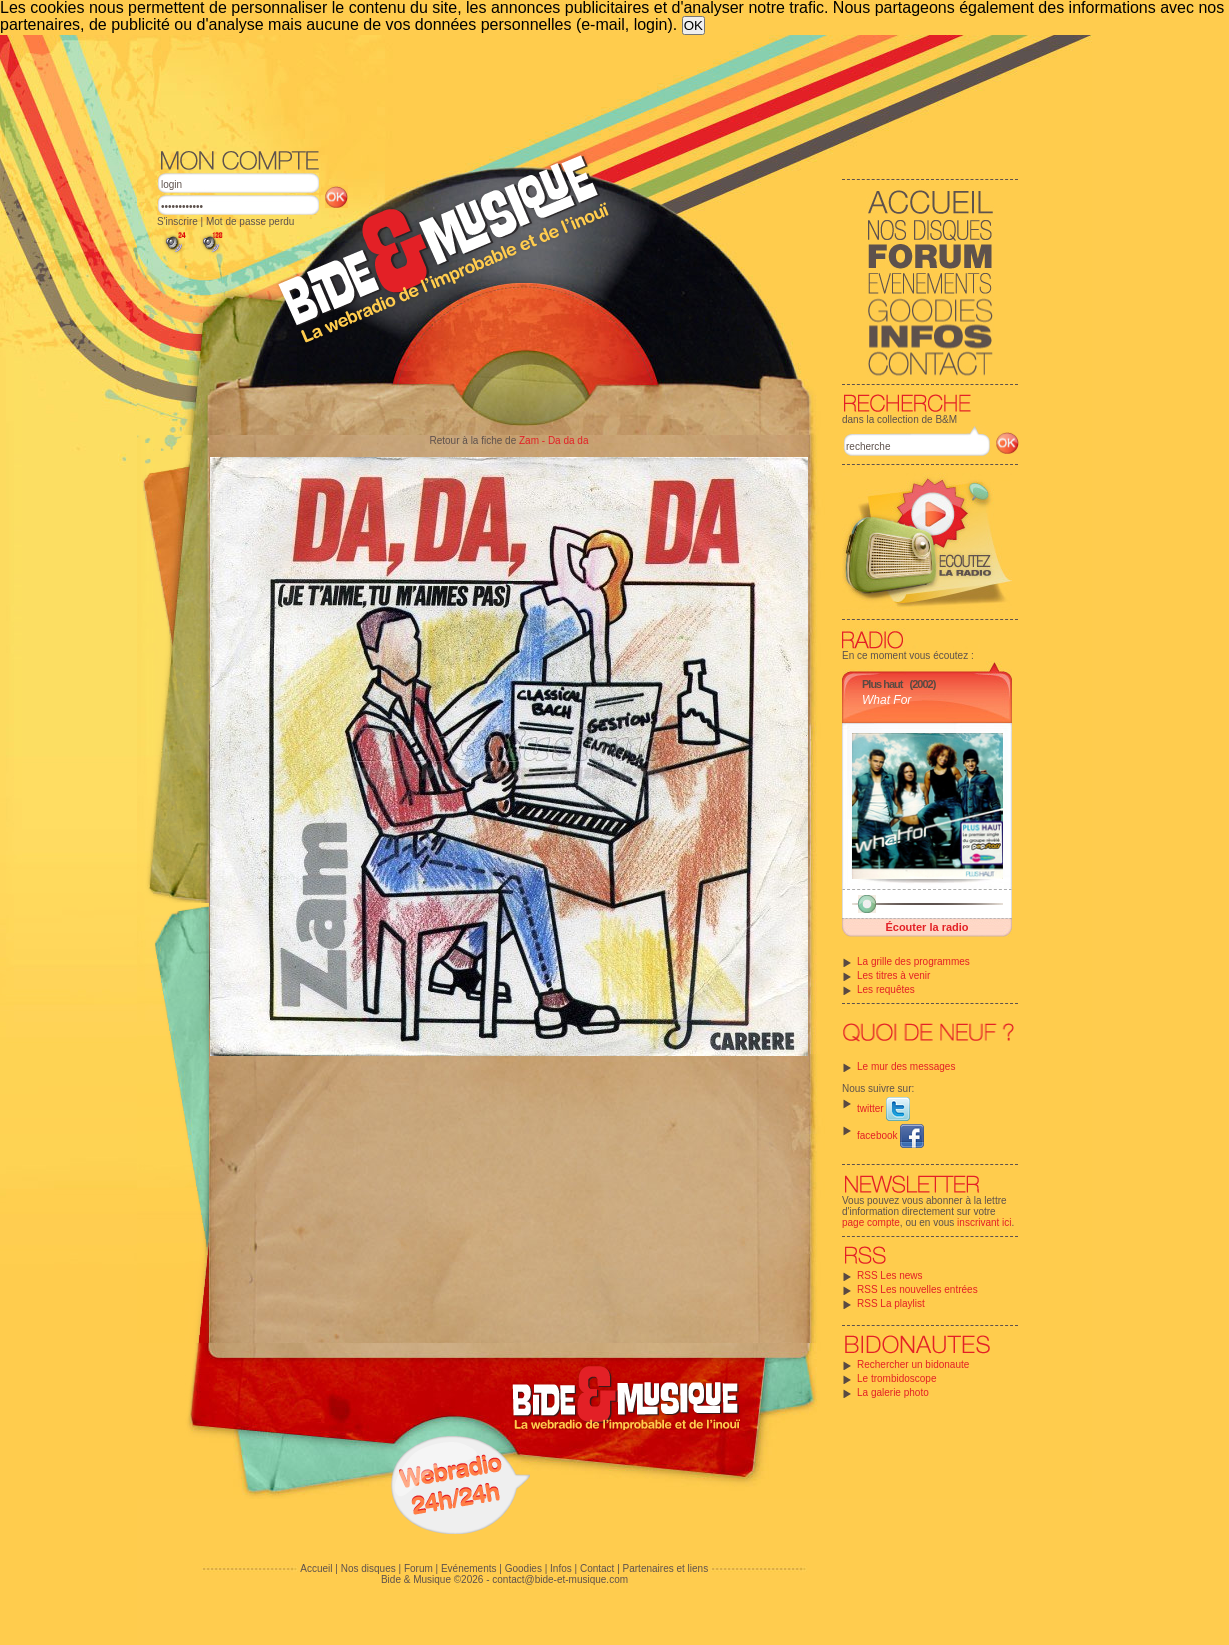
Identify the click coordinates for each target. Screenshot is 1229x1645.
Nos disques (368, 1568)
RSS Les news (890, 1275)
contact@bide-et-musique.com (560, 1579)
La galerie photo (893, 1392)
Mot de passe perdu (250, 221)
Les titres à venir (893, 975)
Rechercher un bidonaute (913, 1364)
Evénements (469, 1568)
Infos (561, 1568)
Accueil (316, 1568)
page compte (871, 1222)
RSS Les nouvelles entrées (917, 1289)
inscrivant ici (984, 1222)
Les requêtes (886, 989)
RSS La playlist (891, 1303)
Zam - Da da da (553, 440)
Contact (597, 1568)
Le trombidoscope (897, 1378)
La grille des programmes (913, 961)
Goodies (523, 1568)
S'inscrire (177, 221)
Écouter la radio (926, 927)
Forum (418, 1568)
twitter (883, 1108)
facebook (890, 1135)
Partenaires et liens (666, 1568)
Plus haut (882, 684)
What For (886, 700)
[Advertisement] (588, 90)
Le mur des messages (906, 1066)
